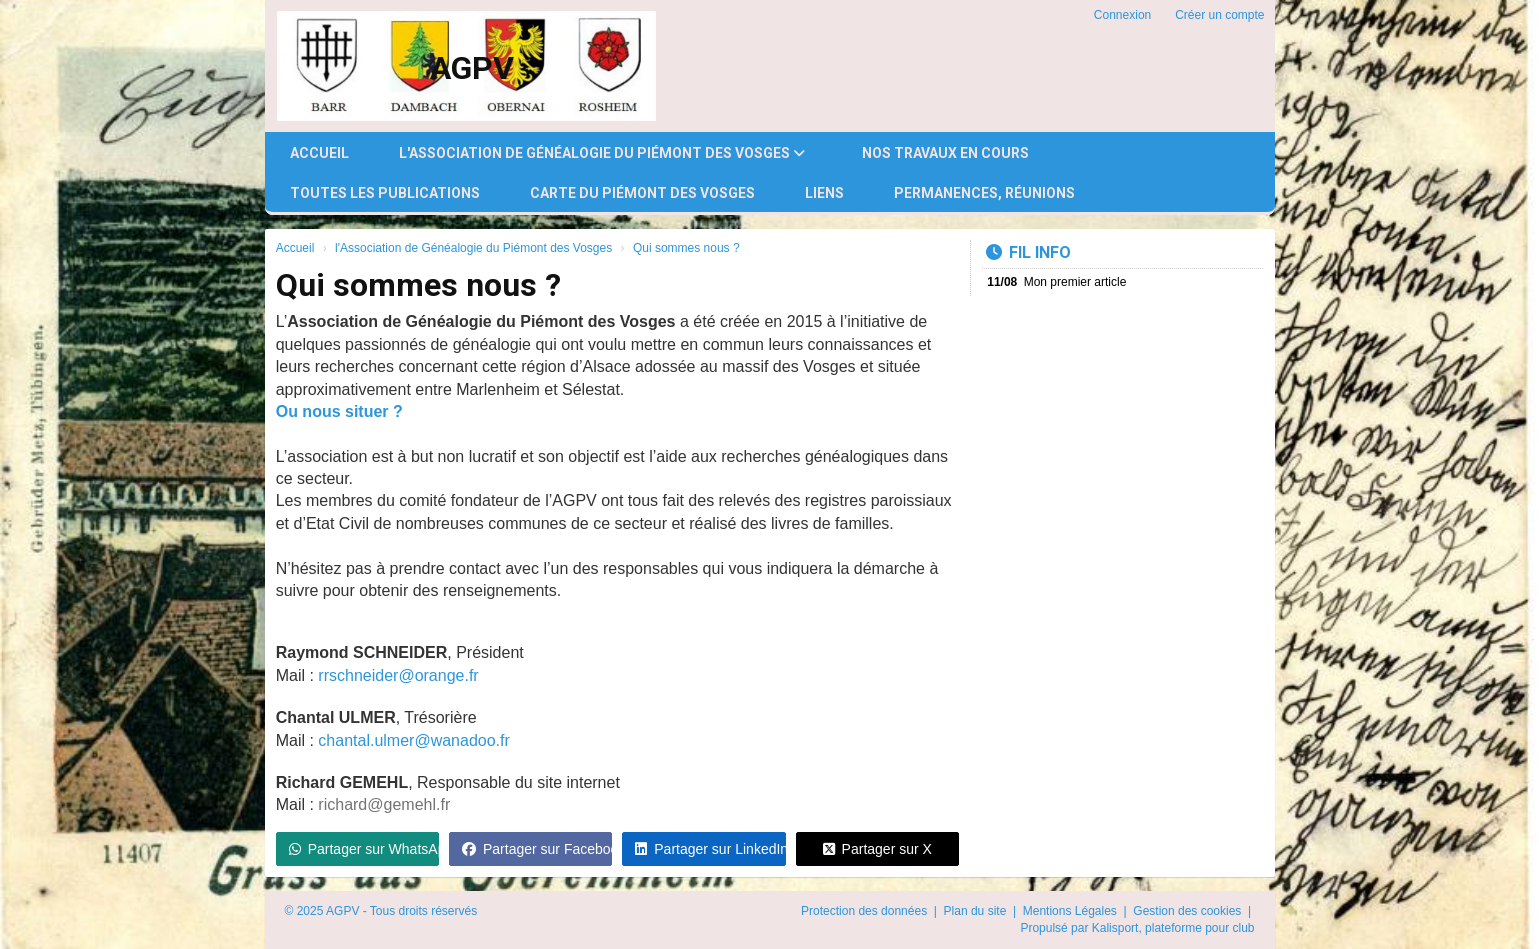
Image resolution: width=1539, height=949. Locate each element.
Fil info (1028, 252)
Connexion (1122, 15)
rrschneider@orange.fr (398, 675)
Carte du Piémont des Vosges (642, 193)
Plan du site (977, 911)
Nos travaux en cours (945, 153)
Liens (824, 193)
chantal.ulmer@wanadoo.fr (413, 740)
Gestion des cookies (1188, 911)
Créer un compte (1219, 15)
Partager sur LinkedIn (710, 849)
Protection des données (865, 911)
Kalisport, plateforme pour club (1173, 928)
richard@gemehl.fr (384, 804)
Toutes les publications (385, 193)
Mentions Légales (1071, 911)
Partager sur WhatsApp (364, 849)
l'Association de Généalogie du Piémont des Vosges (602, 153)
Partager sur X (877, 849)
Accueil (319, 153)
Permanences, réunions (984, 193)
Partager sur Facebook (537, 849)
